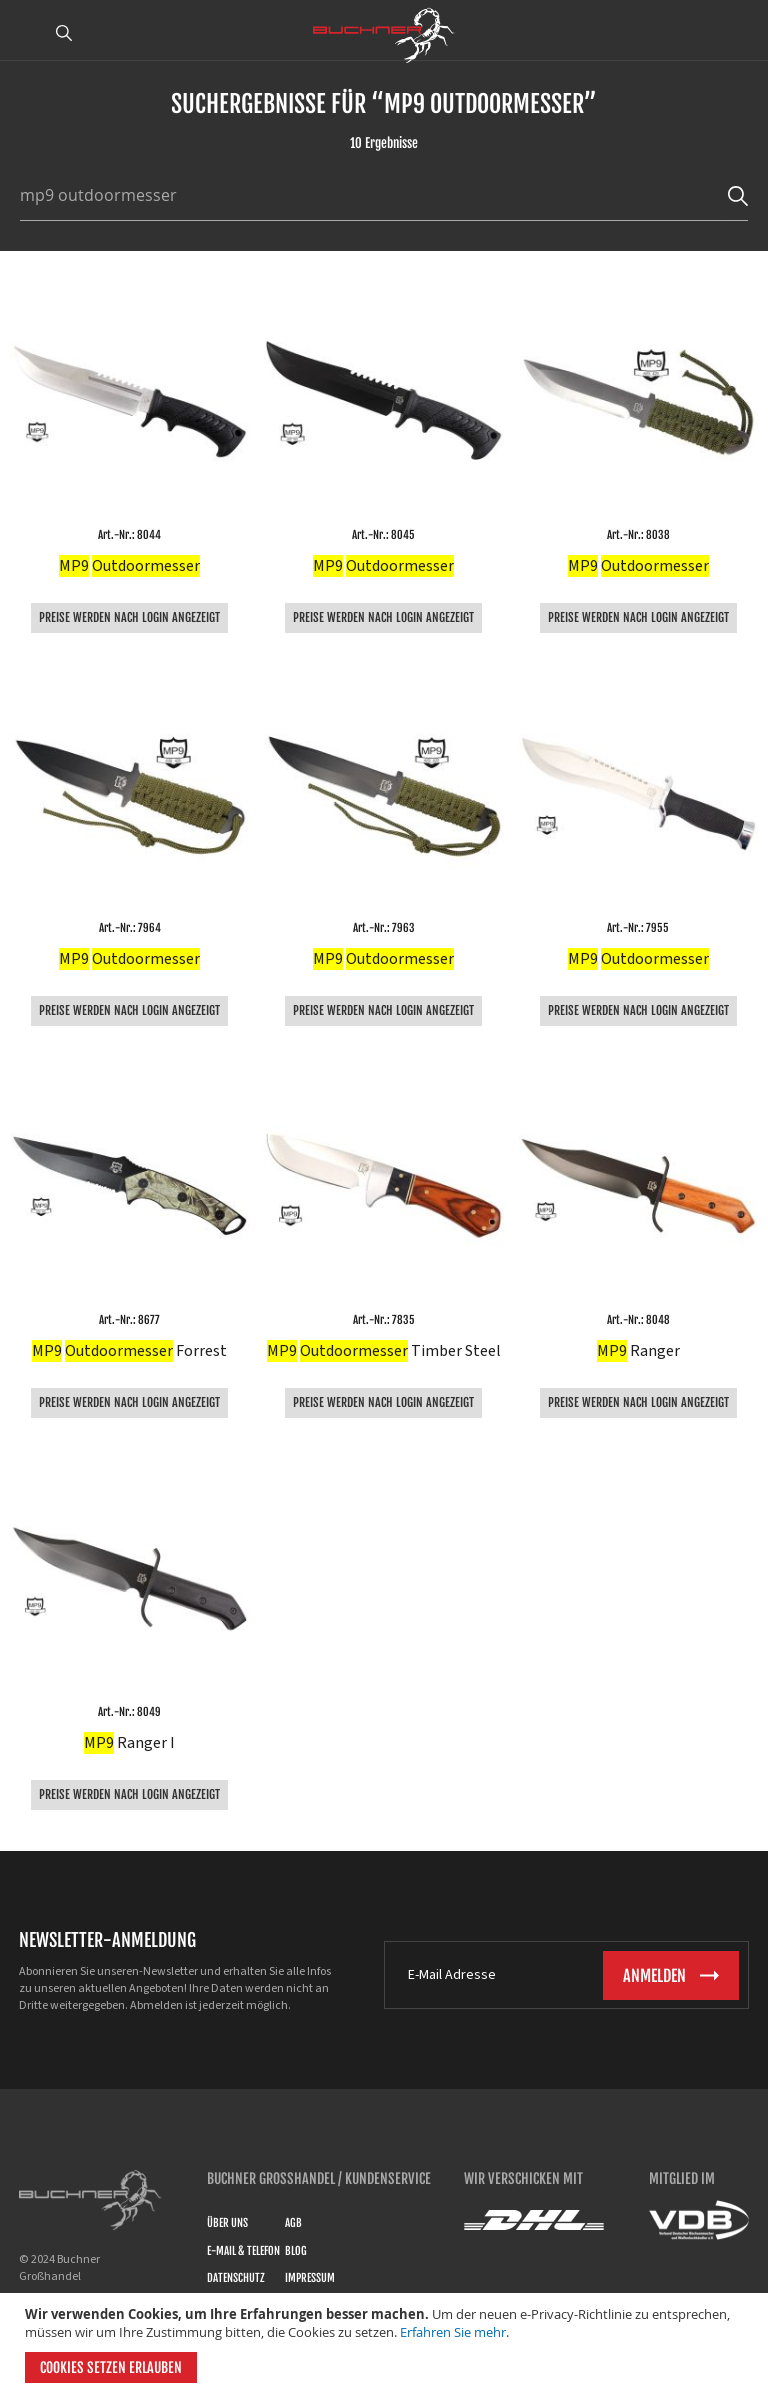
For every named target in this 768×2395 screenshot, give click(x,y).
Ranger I (129, 1743)
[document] (386, 2344)
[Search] (738, 195)
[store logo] (384, 35)
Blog (296, 2251)
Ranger (638, 1351)
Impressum (310, 2278)
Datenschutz (236, 2278)
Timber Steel (384, 1351)
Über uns (227, 2223)
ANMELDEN (741, 33)
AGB (293, 2223)
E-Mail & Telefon (243, 2251)
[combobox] (374, 195)
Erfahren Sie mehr (453, 2332)
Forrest (129, 1351)
